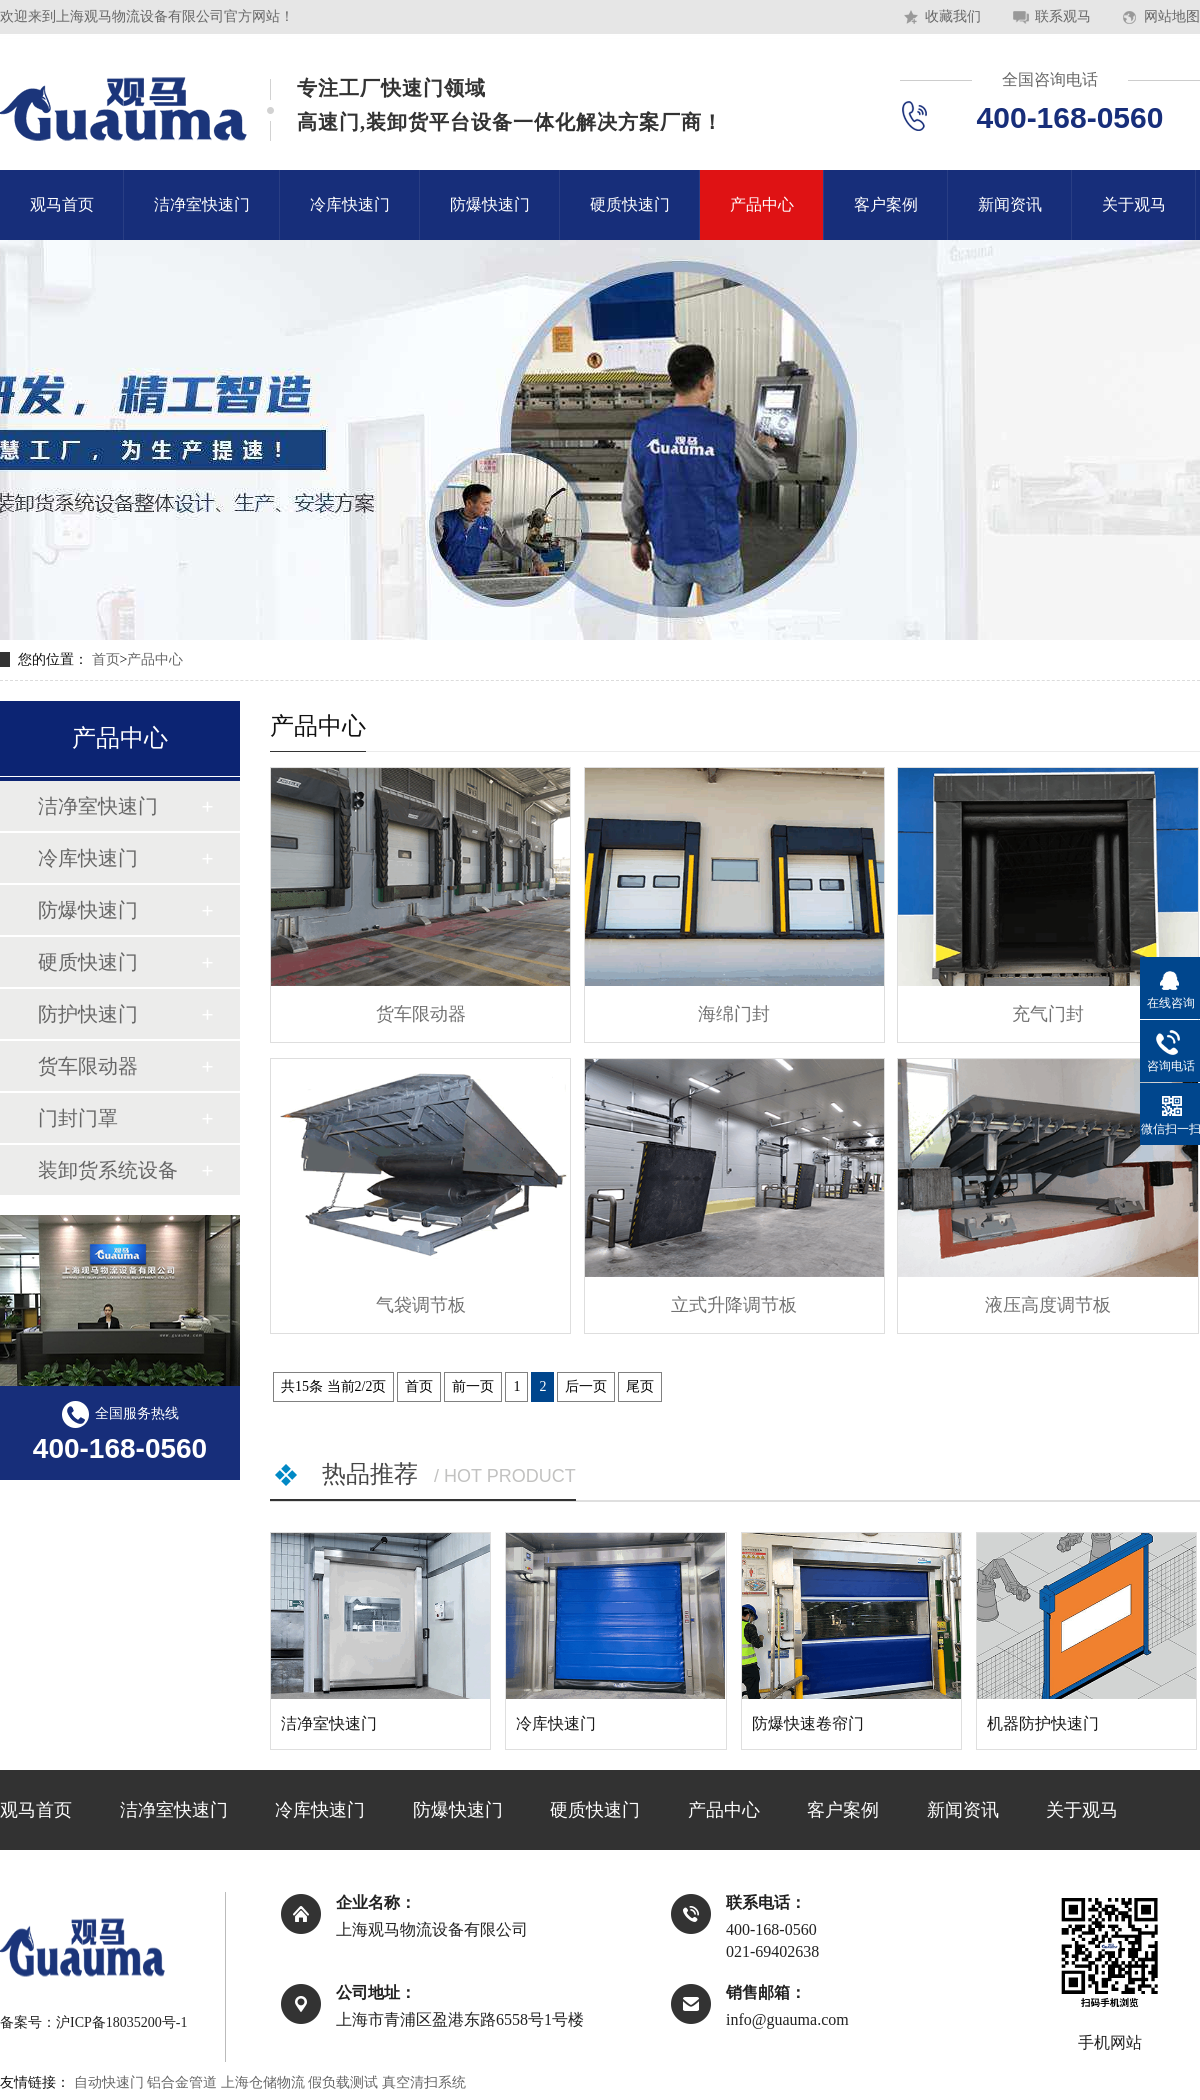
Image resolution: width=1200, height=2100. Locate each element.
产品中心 (762, 204)
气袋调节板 (421, 1305)
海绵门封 (734, 1014)
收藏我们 (953, 16)
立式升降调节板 (734, 1305)
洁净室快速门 (202, 204)
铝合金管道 (182, 2082)
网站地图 (1172, 16)
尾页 (640, 1386)
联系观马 (1063, 16)
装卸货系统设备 (108, 1170)
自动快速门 (109, 2082)
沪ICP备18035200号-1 (121, 2022)
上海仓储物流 (263, 2082)
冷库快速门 (350, 204)
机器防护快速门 (1043, 1723)
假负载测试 (343, 2082)
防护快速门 (88, 1014)
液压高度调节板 (1048, 1305)
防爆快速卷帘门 (808, 1723)
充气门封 (1048, 1014)
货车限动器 (88, 1066)
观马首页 (62, 204)
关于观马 (1134, 204)
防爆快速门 (490, 204)
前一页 (473, 1386)
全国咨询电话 (1050, 79)
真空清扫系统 (424, 2082)
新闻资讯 (1010, 204)
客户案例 (886, 204)
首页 (106, 659)
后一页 (586, 1386)
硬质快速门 (630, 204)
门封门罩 (78, 1118)
